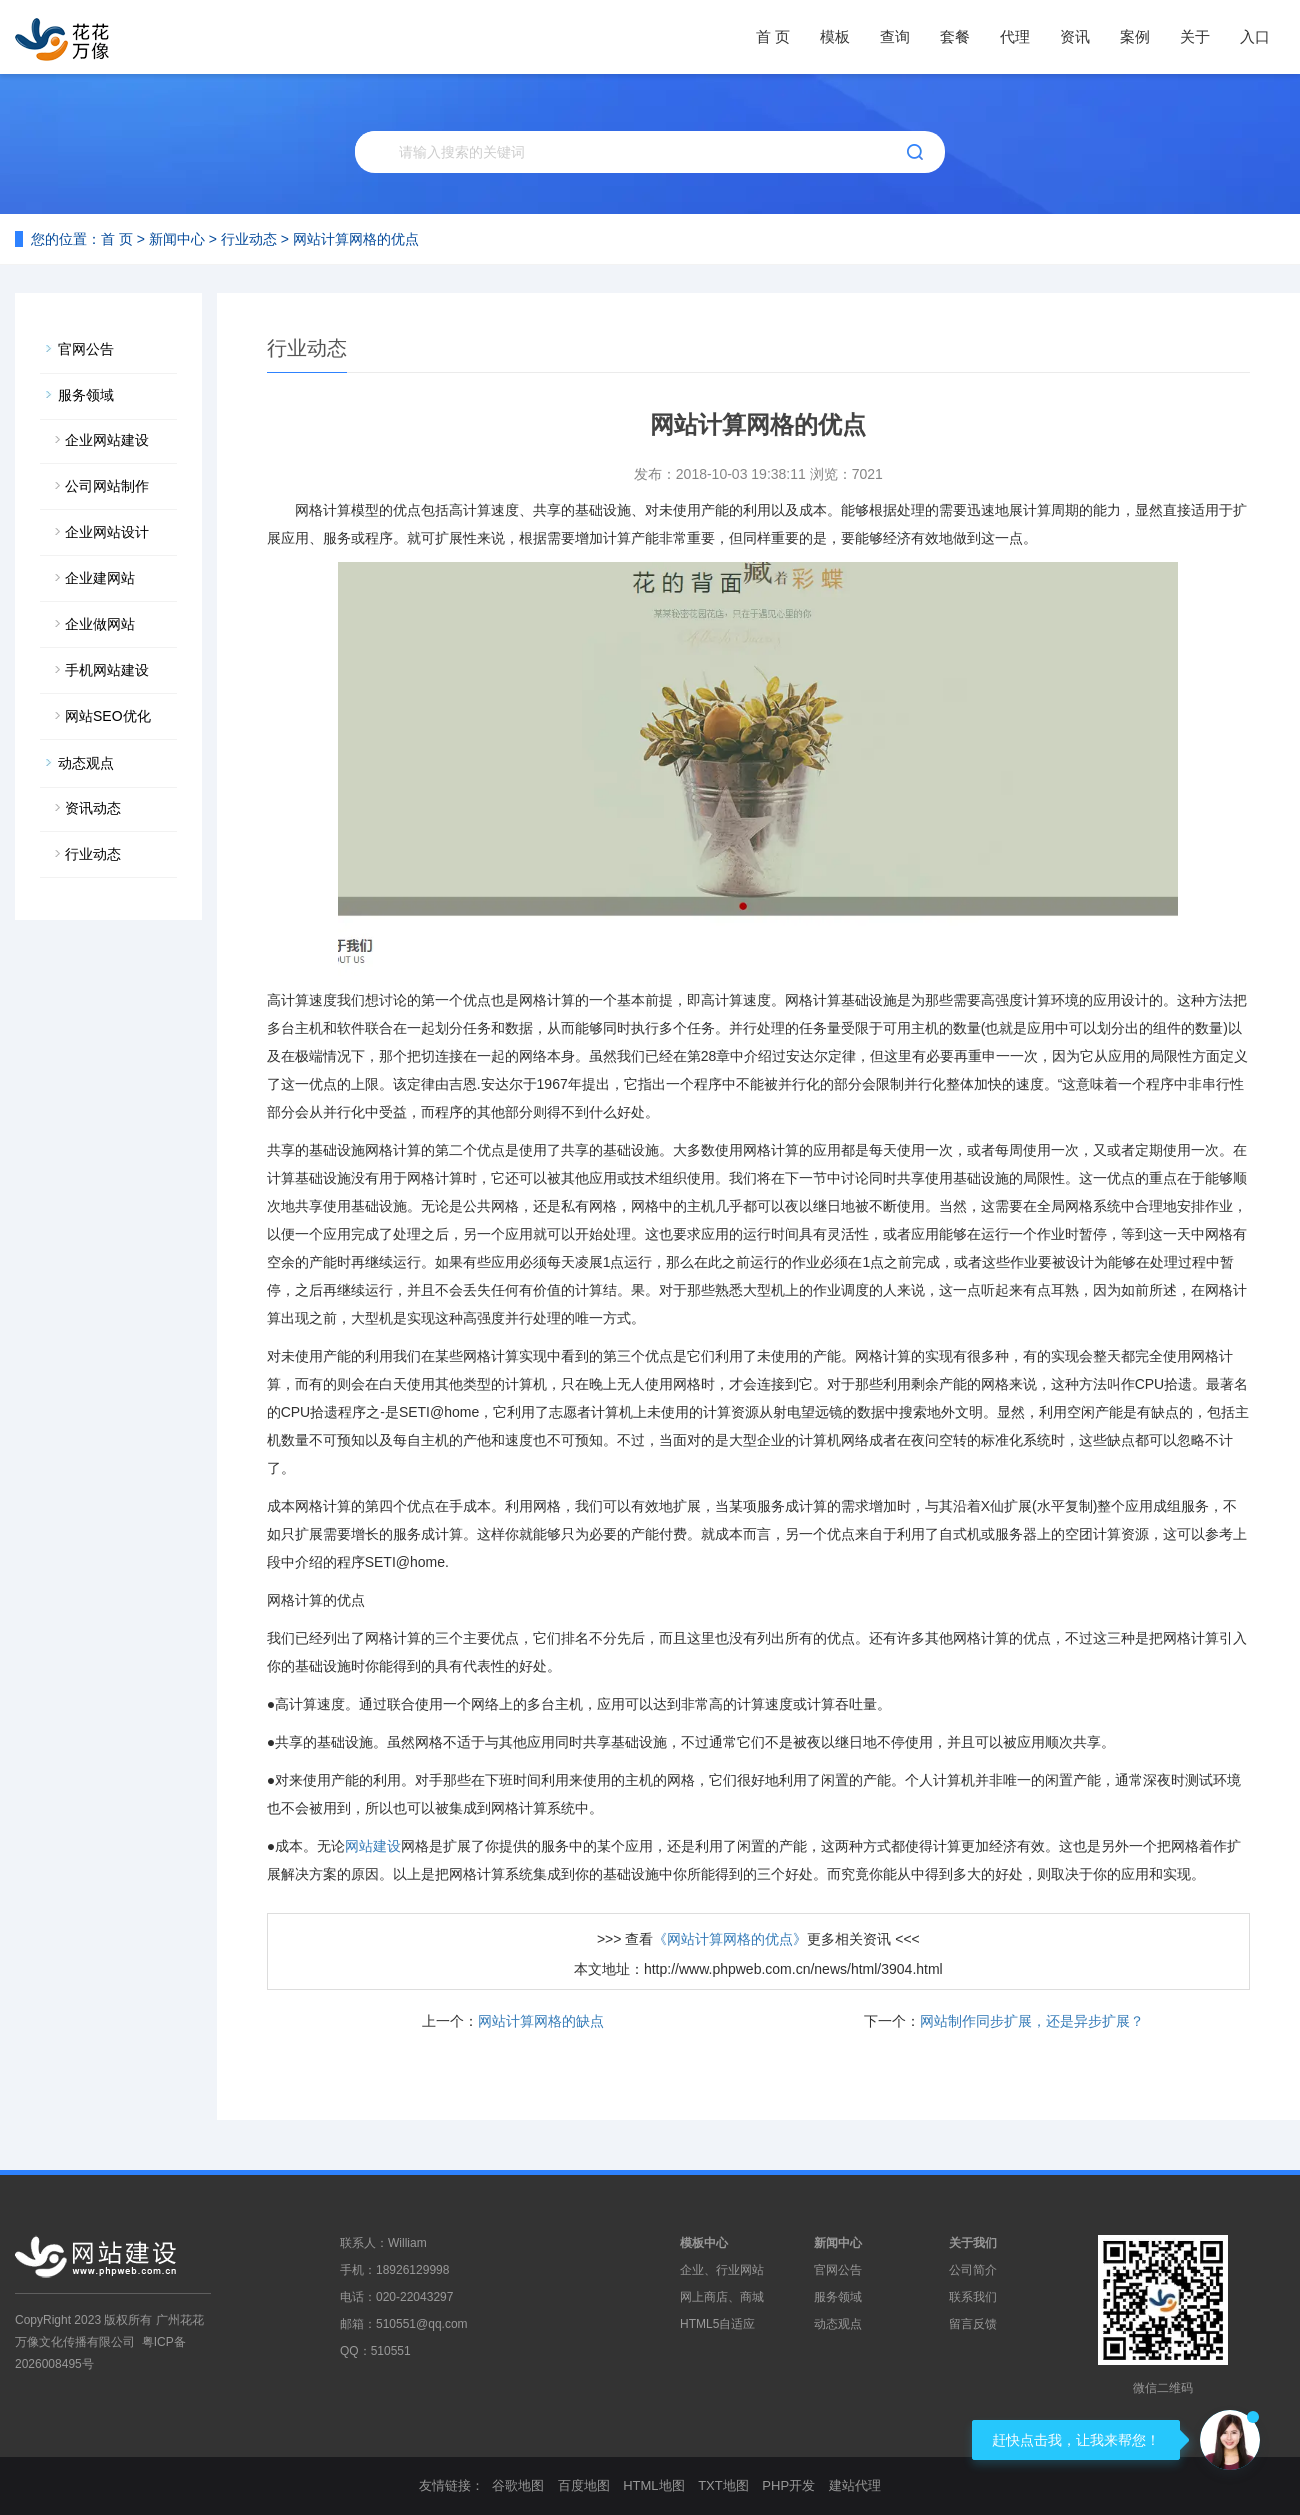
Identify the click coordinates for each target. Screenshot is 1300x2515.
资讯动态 (93, 808)
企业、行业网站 (722, 2270)
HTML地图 (653, 2485)
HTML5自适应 (717, 2324)
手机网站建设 (107, 670)
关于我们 (973, 2243)
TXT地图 (723, 2485)
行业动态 (249, 239)
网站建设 (373, 1846)
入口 (1255, 36)
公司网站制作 (107, 486)
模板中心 (704, 2243)
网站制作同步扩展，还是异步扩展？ (1032, 2021)
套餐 (955, 36)
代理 (1015, 36)
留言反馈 (973, 2324)
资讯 (1075, 36)
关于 (1195, 36)
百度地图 (584, 2485)
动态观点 (86, 763)
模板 (835, 36)
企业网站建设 (107, 440)
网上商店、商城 (722, 2297)
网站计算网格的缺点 (541, 2021)
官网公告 (86, 349)
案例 (1135, 36)
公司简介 (973, 2270)
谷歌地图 (518, 2485)
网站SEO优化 (108, 716)
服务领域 (86, 395)
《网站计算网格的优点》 (730, 1939)
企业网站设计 (107, 532)
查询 (895, 36)
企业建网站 (100, 578)
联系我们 (973, 2297)
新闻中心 (177, 239)
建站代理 (855, 2485)
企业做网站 (100, 624)
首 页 (773, 36)
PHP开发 (788, 2485)
